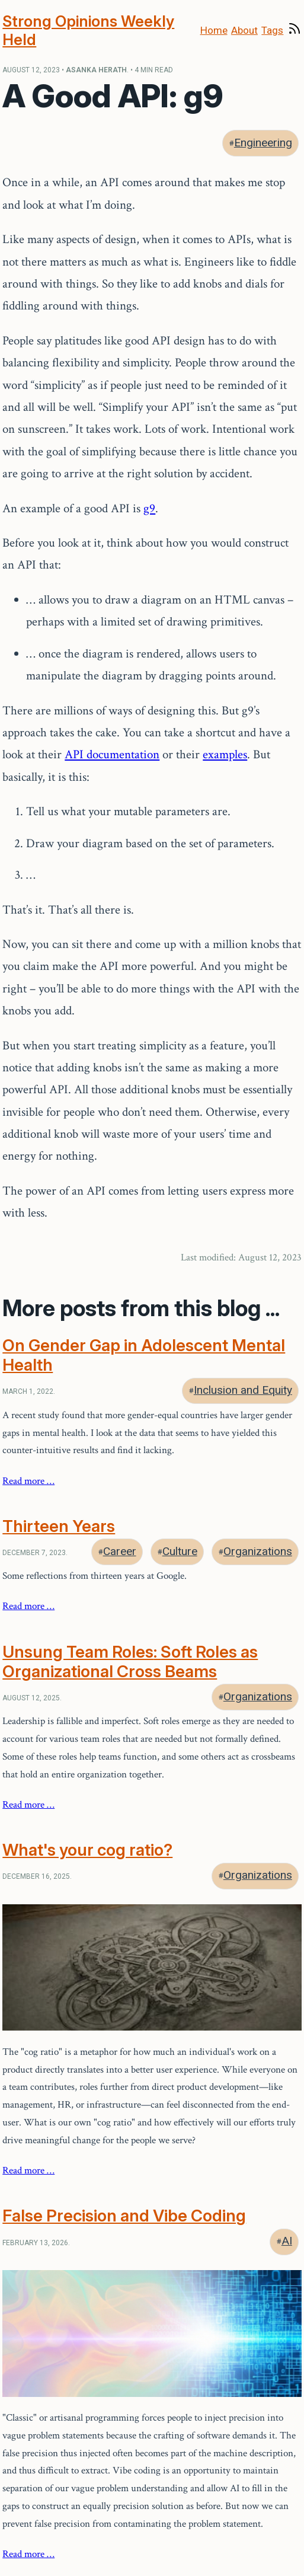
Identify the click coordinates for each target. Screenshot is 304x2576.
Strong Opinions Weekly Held (88, 30)
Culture (179, 1551)
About (244, 30)
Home (214, 30)
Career (119, 1551)
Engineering (263, 142)
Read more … (28, 1480)
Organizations (257, 1551)
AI (286, 2241)
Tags (272, 30)
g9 (149, 508)
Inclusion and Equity (243, 1390)
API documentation (112, 754)
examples (225, 754)
